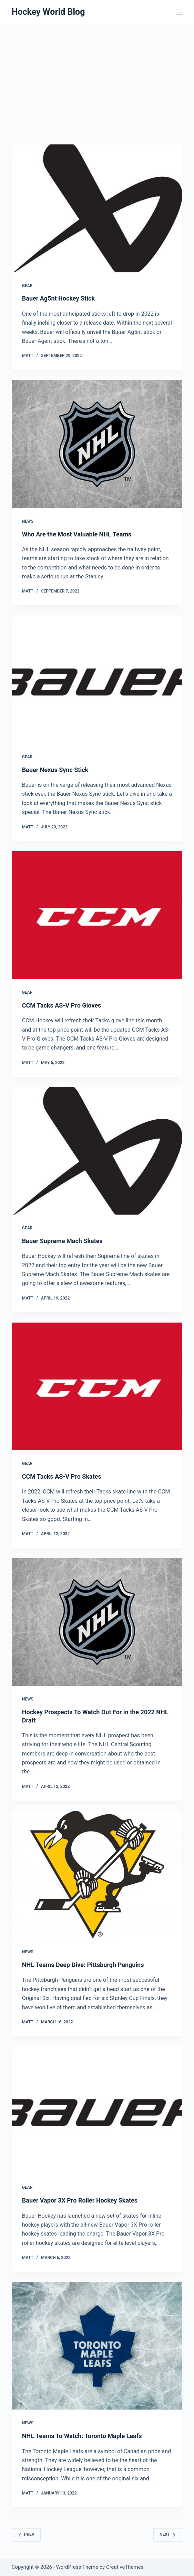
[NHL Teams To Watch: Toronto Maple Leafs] (97, 2346)
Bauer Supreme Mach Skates (62, 1240)
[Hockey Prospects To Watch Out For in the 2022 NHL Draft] (97, 1622)
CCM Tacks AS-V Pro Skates (61, 1476)
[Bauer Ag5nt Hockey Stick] (97, 208)
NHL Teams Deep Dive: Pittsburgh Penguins (83, 1964)
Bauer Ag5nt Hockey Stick (58, 298)
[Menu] (179, 12)
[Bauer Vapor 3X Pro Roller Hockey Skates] (97, 2110)
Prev (26, 2534)
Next (168, 2534)
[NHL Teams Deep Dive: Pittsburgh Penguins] (97, 1875)
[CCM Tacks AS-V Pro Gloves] (97, 915)
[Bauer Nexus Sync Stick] (97, 679)
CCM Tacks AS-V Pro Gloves (61, 1005)
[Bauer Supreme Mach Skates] (97, 1151)
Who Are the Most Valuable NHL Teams (77, 534)
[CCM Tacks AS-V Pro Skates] (97, 1386)
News (27, 521)
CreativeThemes (125, 2567)
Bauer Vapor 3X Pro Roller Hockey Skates (79, 2200)
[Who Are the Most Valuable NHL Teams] (97, 444)
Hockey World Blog (48, 12)
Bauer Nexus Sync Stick (55, 769)
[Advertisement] (97, 76)
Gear (27, 285)
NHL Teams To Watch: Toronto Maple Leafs (82, 2435)
